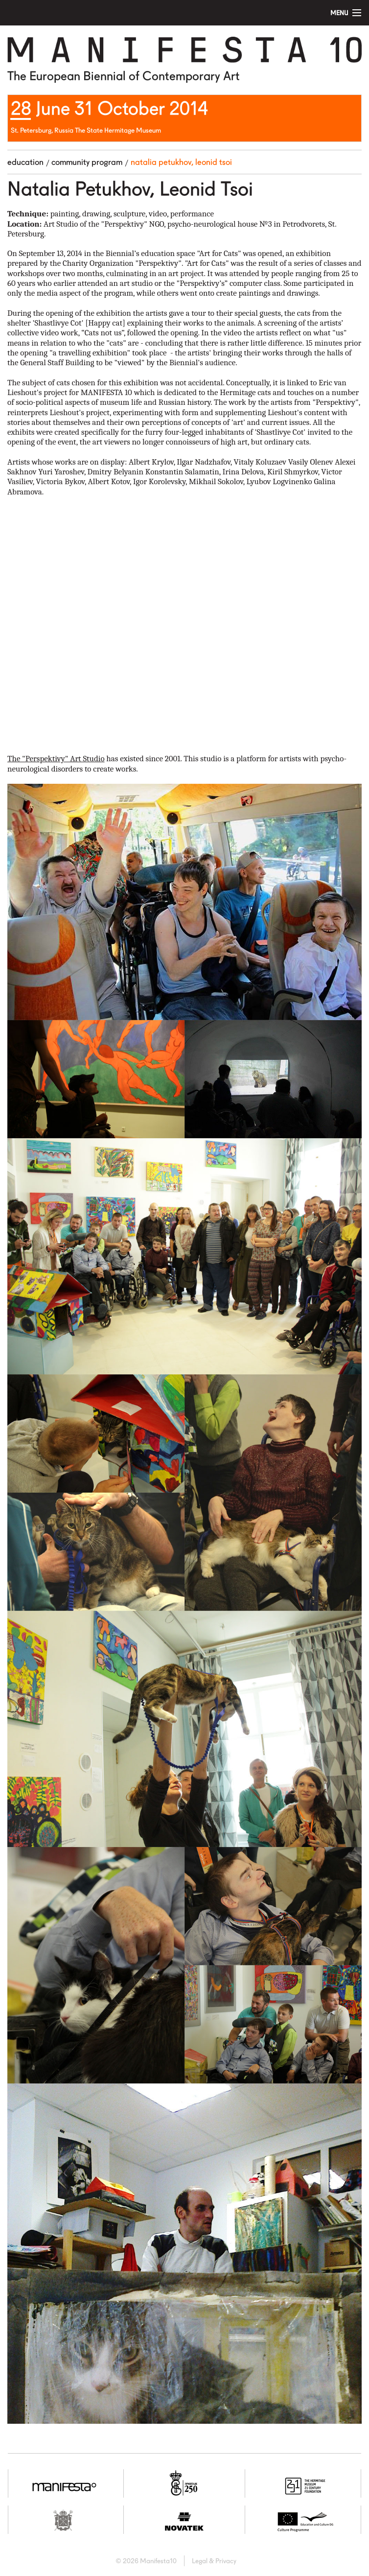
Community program (86, 162)
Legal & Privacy (214, 2561)
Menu (339, 13)
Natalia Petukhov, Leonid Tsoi (181, 162)
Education (25, 162)
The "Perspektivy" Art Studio (56, 758)
